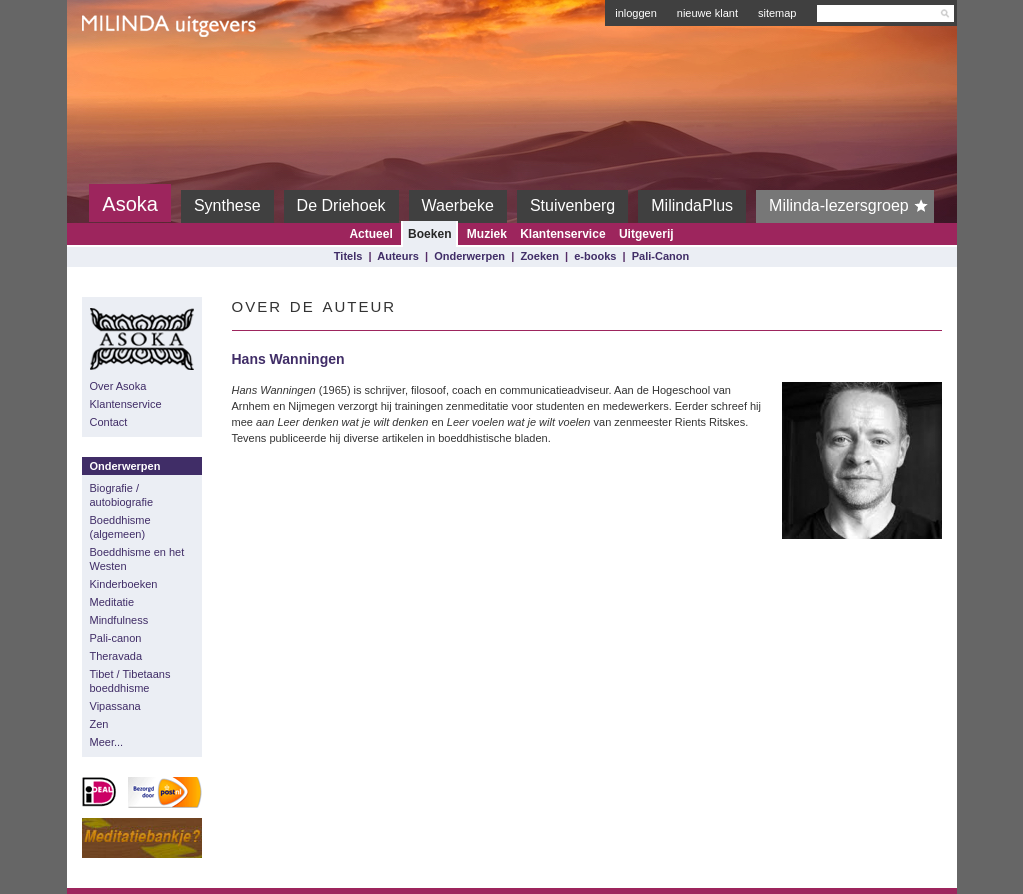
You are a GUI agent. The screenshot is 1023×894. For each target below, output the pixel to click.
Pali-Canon (660, 256)
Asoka (130, 204)
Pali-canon (116, 638)
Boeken (429, 234)
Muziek (487, 234)
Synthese (227, 205)
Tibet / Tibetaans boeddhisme (130, 681)
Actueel (370, 234)
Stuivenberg (572, 205)
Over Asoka (118, 386)
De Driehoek (341, 205)
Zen (99, 724)
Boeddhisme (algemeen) (120, 527)
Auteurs (398, 256)
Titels (348, 256)
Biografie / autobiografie (122, 495)
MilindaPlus (692, 205)
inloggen (636, 13)
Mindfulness (119, 620)
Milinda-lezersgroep (851, 206)
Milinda (123, 72)
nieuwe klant (707, 13)
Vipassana (115, 706)
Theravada (116, 656)
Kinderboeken (124, 584)
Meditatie (112, 602)
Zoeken (539, 256)
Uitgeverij (646, 234)
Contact (109, 422)
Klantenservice (562, 234)
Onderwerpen (469, 256)
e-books (595, 256)
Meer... (107, 742)
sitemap (777, 13)
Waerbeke (458, 205)
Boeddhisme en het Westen (137, 559)
